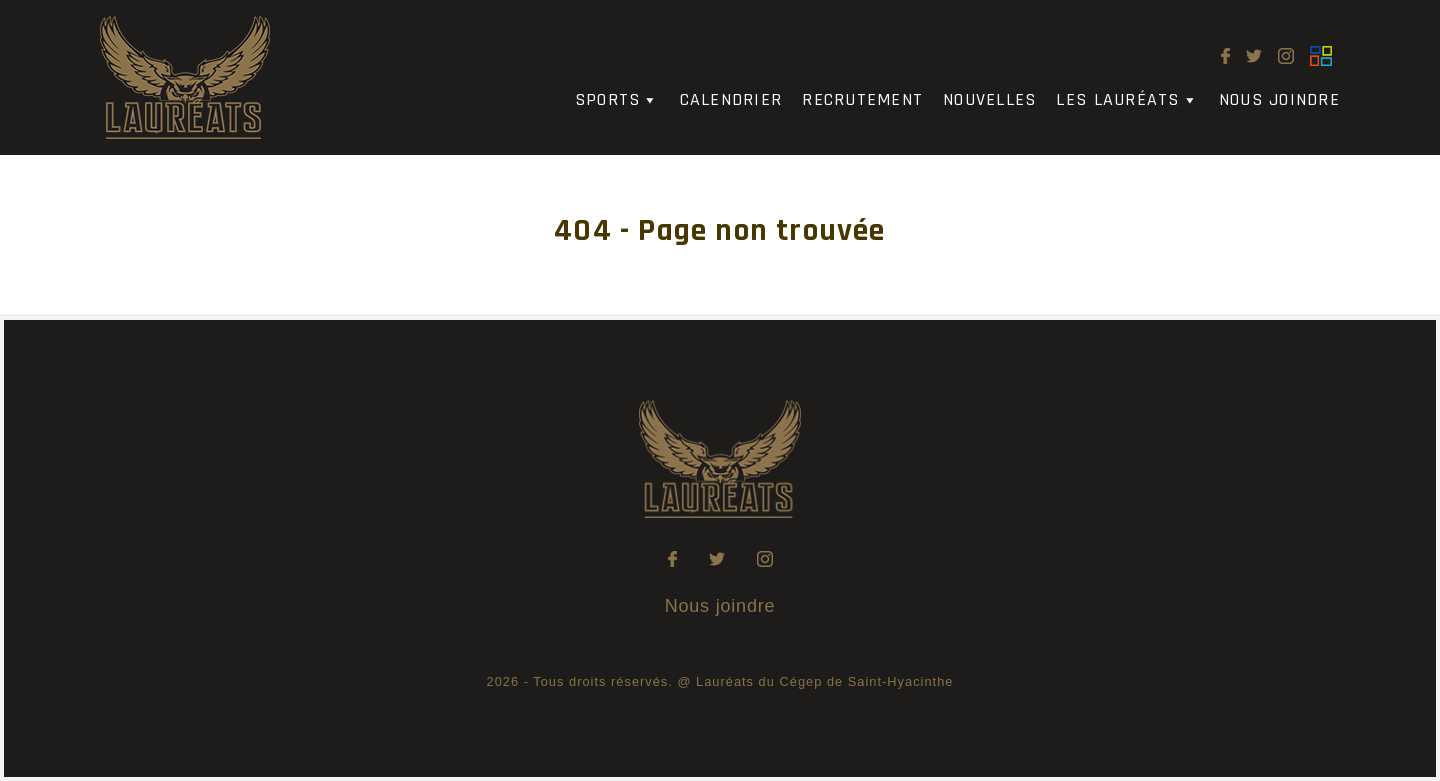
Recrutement (862, 100)
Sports (617, 101)
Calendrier (731, 100)
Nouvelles (989, 100)
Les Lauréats (1127, 101)
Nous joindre (1279, 100)
